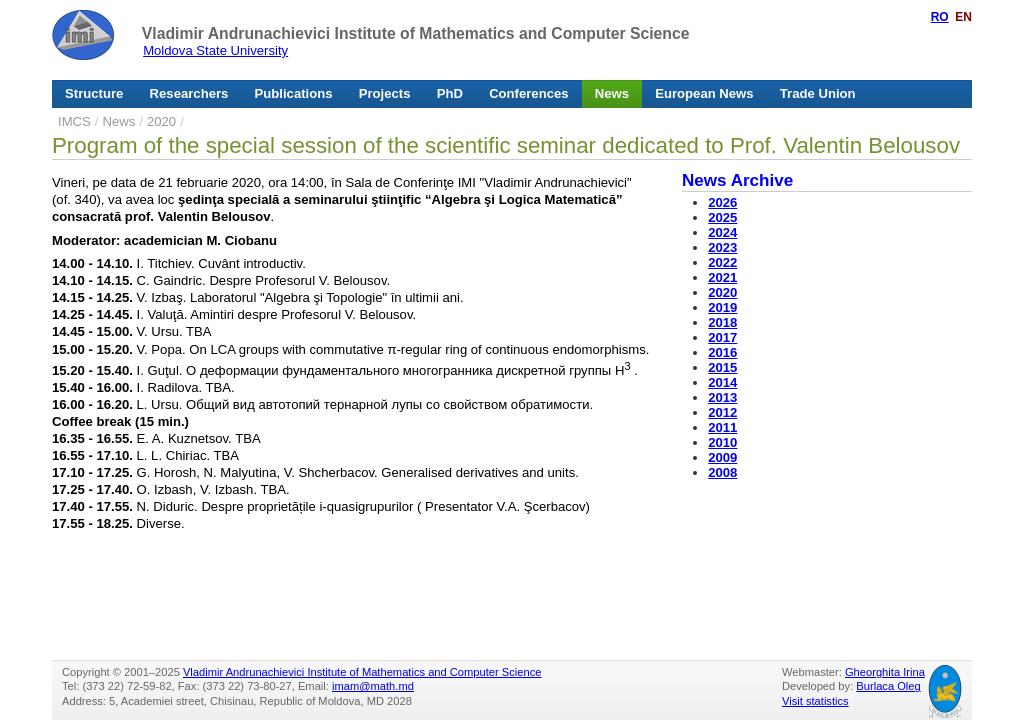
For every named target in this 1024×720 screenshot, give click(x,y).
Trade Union (818, 93)
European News (704, 93)
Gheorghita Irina (885, 672)
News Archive (737, 180)
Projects (385, 93)
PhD (450, 93)
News (612, 93)
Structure (94, 93)
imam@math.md (373, 686)
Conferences (528, 93)
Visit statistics (815, 701)
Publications (294, 93)
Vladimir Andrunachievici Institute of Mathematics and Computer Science (416, 33)
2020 (161, 121)
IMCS (74, 121)
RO (940, 17)
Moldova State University (215, 50)
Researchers (189, 93)
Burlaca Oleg (888, 686)
